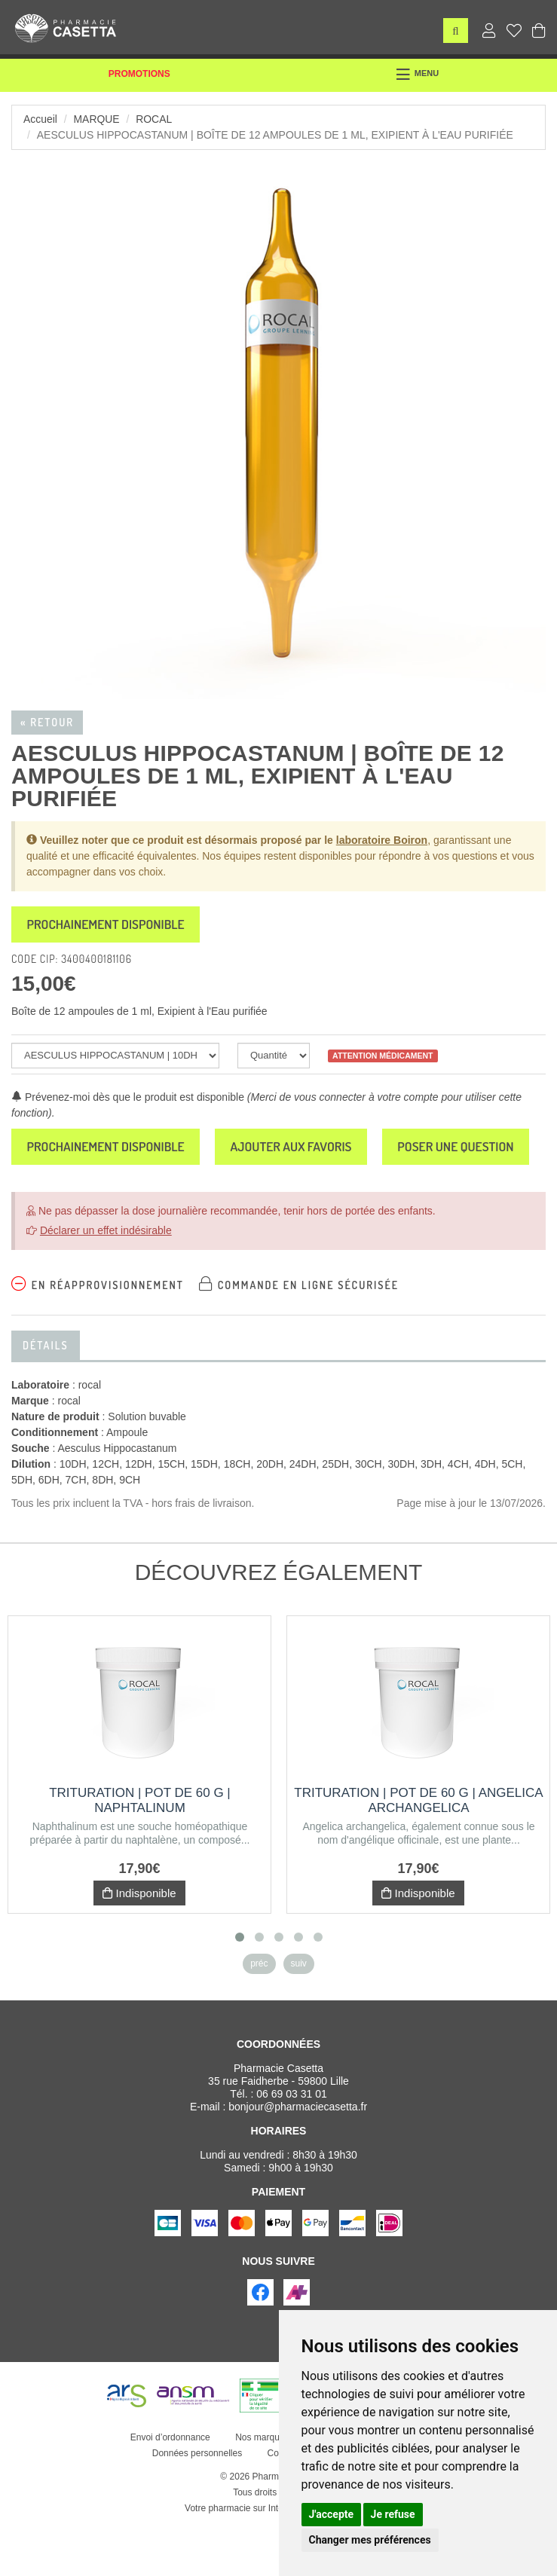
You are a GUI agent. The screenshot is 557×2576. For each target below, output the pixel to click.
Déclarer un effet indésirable (106, 1282)
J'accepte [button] (331, 2514)
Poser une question (88, 1198)
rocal (154, 119)
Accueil (40, 119)
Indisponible (139, 1945)
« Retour (47, 722)
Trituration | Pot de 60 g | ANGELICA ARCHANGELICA (418, 1852)
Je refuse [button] (393, 2514)
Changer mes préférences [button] (370, 2540)
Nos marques (262, 2489)
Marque (97, 119)
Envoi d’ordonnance (170, 2489)
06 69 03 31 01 (291, 2146)
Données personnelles (197, 2505)
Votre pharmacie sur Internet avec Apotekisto (275, 2560)
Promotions (139, 74)
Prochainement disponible (109, 925)
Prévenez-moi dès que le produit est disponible (127, 1098)
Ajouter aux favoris (303, 1149)
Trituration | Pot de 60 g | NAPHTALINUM (140, 1852)
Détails (46, 1397)
